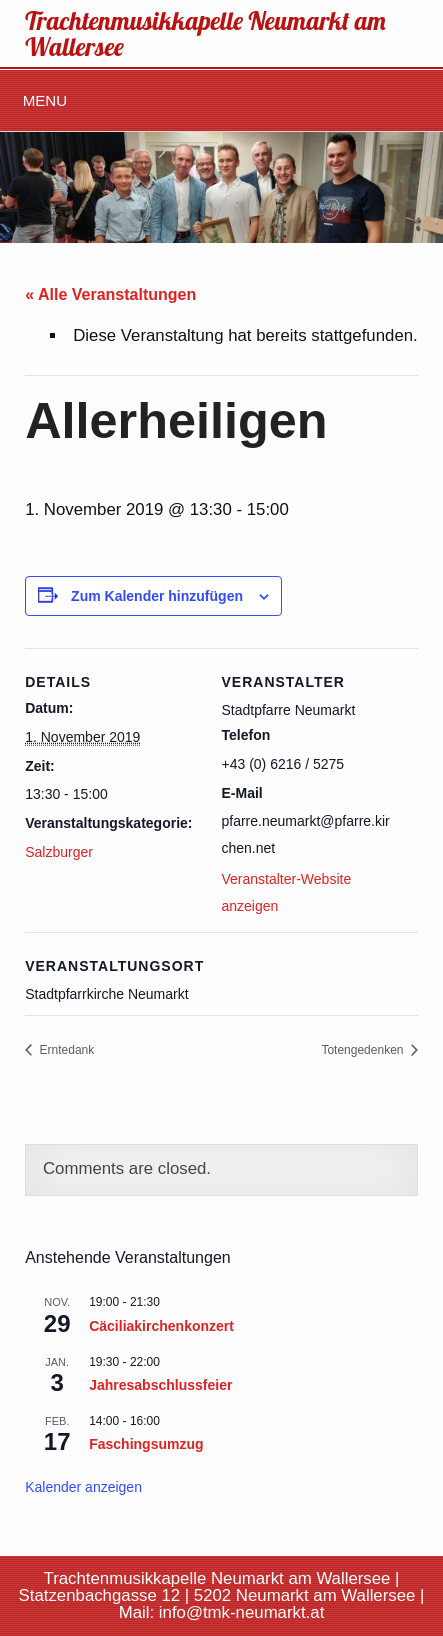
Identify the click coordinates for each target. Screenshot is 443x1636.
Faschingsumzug (146, 1444)
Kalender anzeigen (83, 1487)
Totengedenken (363, 1050)
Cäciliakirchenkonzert (161, 1326)
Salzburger (59, 852)
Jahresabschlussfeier (160, 1385)
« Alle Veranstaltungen (110, 294)
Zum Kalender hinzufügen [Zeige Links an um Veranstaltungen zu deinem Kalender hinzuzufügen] (157, 596)
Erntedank (65, 1050)
